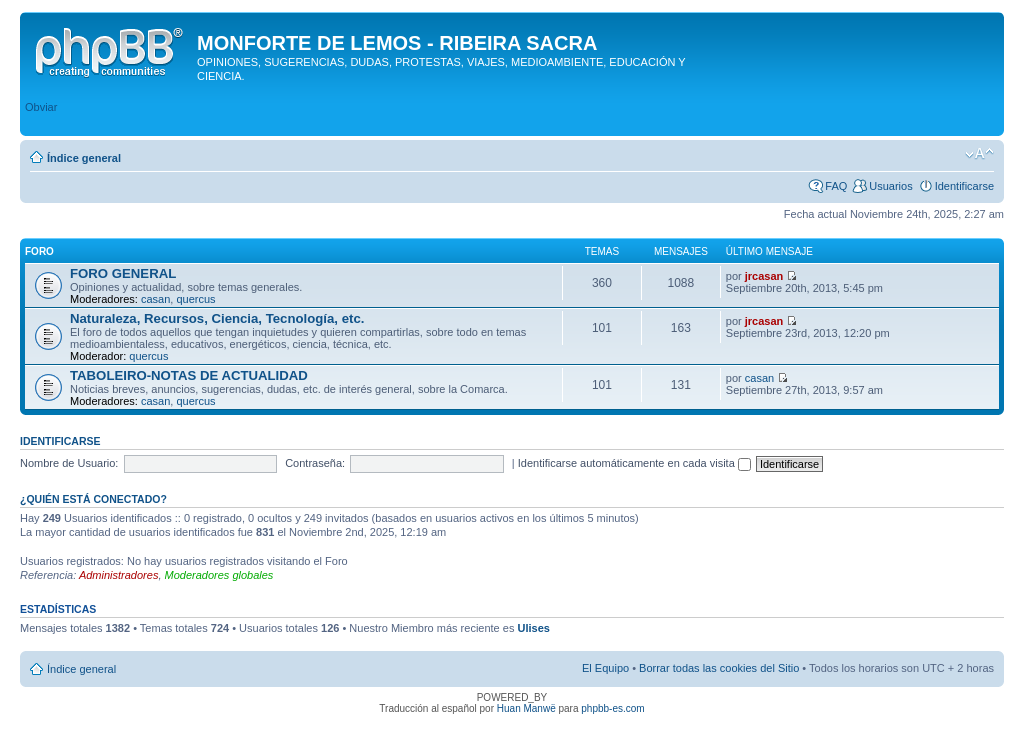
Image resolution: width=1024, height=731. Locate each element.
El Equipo (605, 668)
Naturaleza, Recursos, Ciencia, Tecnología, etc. (217, 318)
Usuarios (890, 186)
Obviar (41, 107)
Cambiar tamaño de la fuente (979, 154)
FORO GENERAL (123, 273)
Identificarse (964, 186)
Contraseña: (315, 463)
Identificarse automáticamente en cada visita (634, 463)
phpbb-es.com (612, 708)
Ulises (533, 628)
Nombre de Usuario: (69, 463)
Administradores (118, 575)
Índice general (84, 158)
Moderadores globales (219, 575)
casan (155, 299)
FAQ (836, 186)
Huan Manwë (526, 708)
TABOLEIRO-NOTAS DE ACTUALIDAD (189, 375)
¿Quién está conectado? (93, 499)
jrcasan (764, 276)
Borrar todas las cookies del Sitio (719, 668)
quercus (195, 299)
